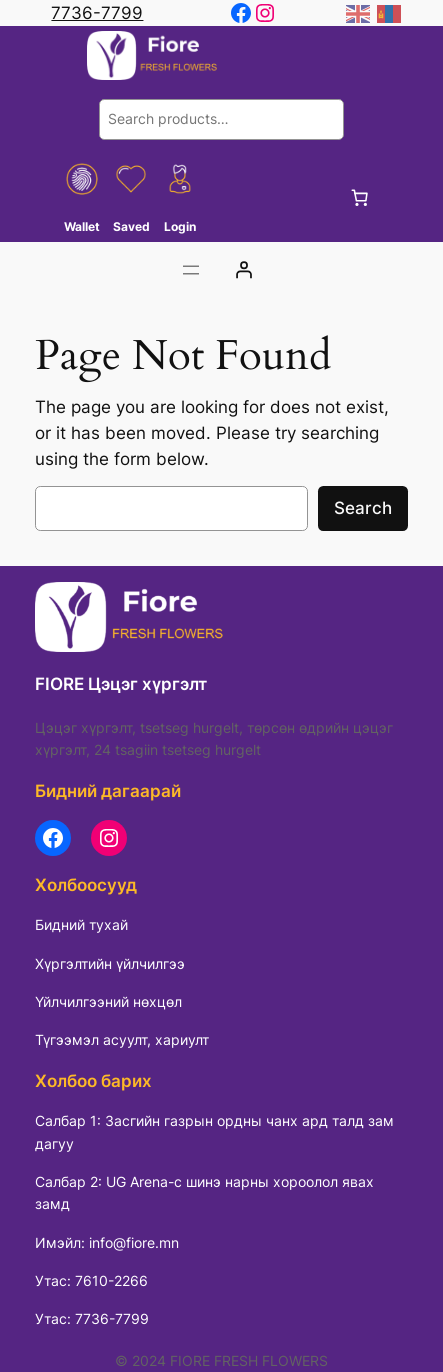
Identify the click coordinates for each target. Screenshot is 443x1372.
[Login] (243, 270)
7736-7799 (97, 13)
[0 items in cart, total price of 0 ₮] (360, 198)
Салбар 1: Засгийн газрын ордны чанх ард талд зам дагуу (214, 1131)
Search (363, 508)
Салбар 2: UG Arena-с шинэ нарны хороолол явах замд (204, 1192)
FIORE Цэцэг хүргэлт (121, 684)
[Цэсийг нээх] (191, 270)
